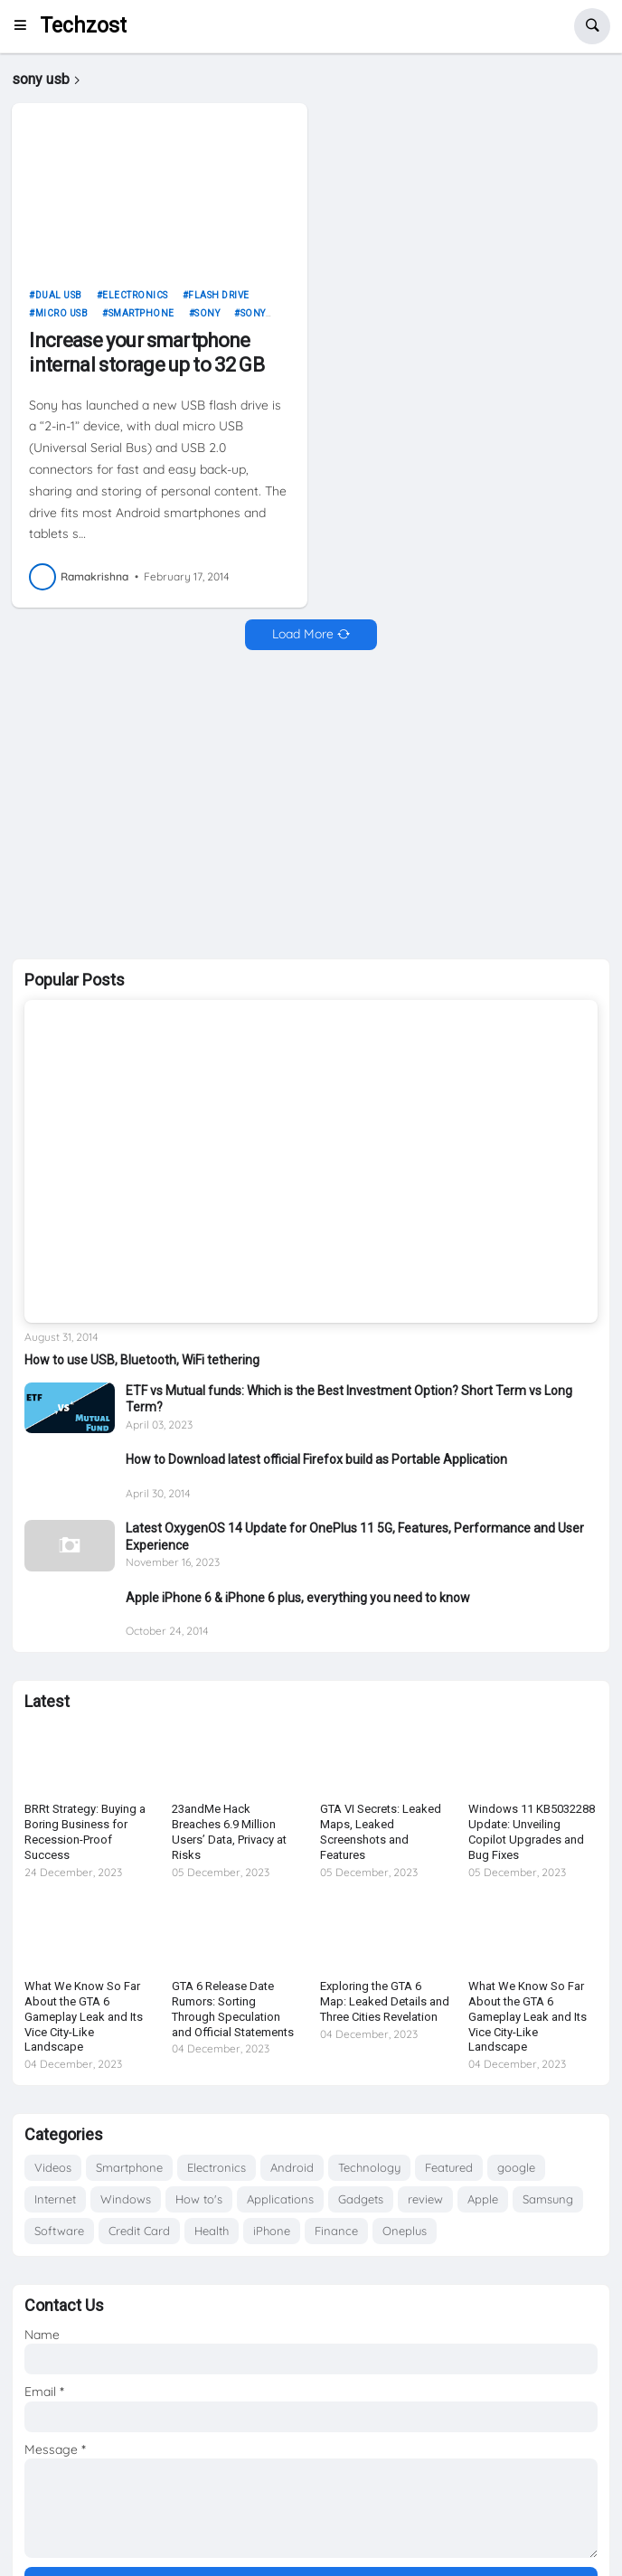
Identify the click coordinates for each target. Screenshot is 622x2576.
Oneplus (404, 2230)
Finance (336, 2230)
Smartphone (141, 313)
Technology (369, 2167)
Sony (207, 313)
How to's (198, 2199)
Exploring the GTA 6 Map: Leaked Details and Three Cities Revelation (384, 2001)
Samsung (548, 2199)
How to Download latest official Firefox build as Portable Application (316, 1459)
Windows (125, 2199)
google (516, 2167)
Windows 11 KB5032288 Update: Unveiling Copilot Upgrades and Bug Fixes (531, 1832)
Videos (52, 2167)
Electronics (135, 295)
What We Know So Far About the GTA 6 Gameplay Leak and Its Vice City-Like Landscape (83, 2016)
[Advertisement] (311, 804)
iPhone (271, 2230)
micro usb (62, 313)
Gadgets (360, 2199)
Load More (303, 634)
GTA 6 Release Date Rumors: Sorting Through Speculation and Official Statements (233, 2009)
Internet (55, 2199)
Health (211, 2230)
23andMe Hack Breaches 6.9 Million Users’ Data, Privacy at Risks (229, 1832)
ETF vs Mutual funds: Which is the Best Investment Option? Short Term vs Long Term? (349, 1398)
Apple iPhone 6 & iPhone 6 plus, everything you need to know (298, 1597)
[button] (26, 26)
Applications (280, 2199)
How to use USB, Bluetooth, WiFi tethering (141, 1360)
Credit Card (139, 2230)
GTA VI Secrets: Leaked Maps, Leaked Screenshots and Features (380, 1832)
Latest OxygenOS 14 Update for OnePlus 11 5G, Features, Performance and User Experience (355, 1536)
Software (59, 2230)
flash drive (219, 295)
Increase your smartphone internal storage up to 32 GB (146, 352)
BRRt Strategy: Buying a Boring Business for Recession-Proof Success (85, 1832)
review (425, 2199)
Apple (482, 2199)
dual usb (58, 295)
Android (292, 2167)
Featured (449, 2167)
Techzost (83, 26)
